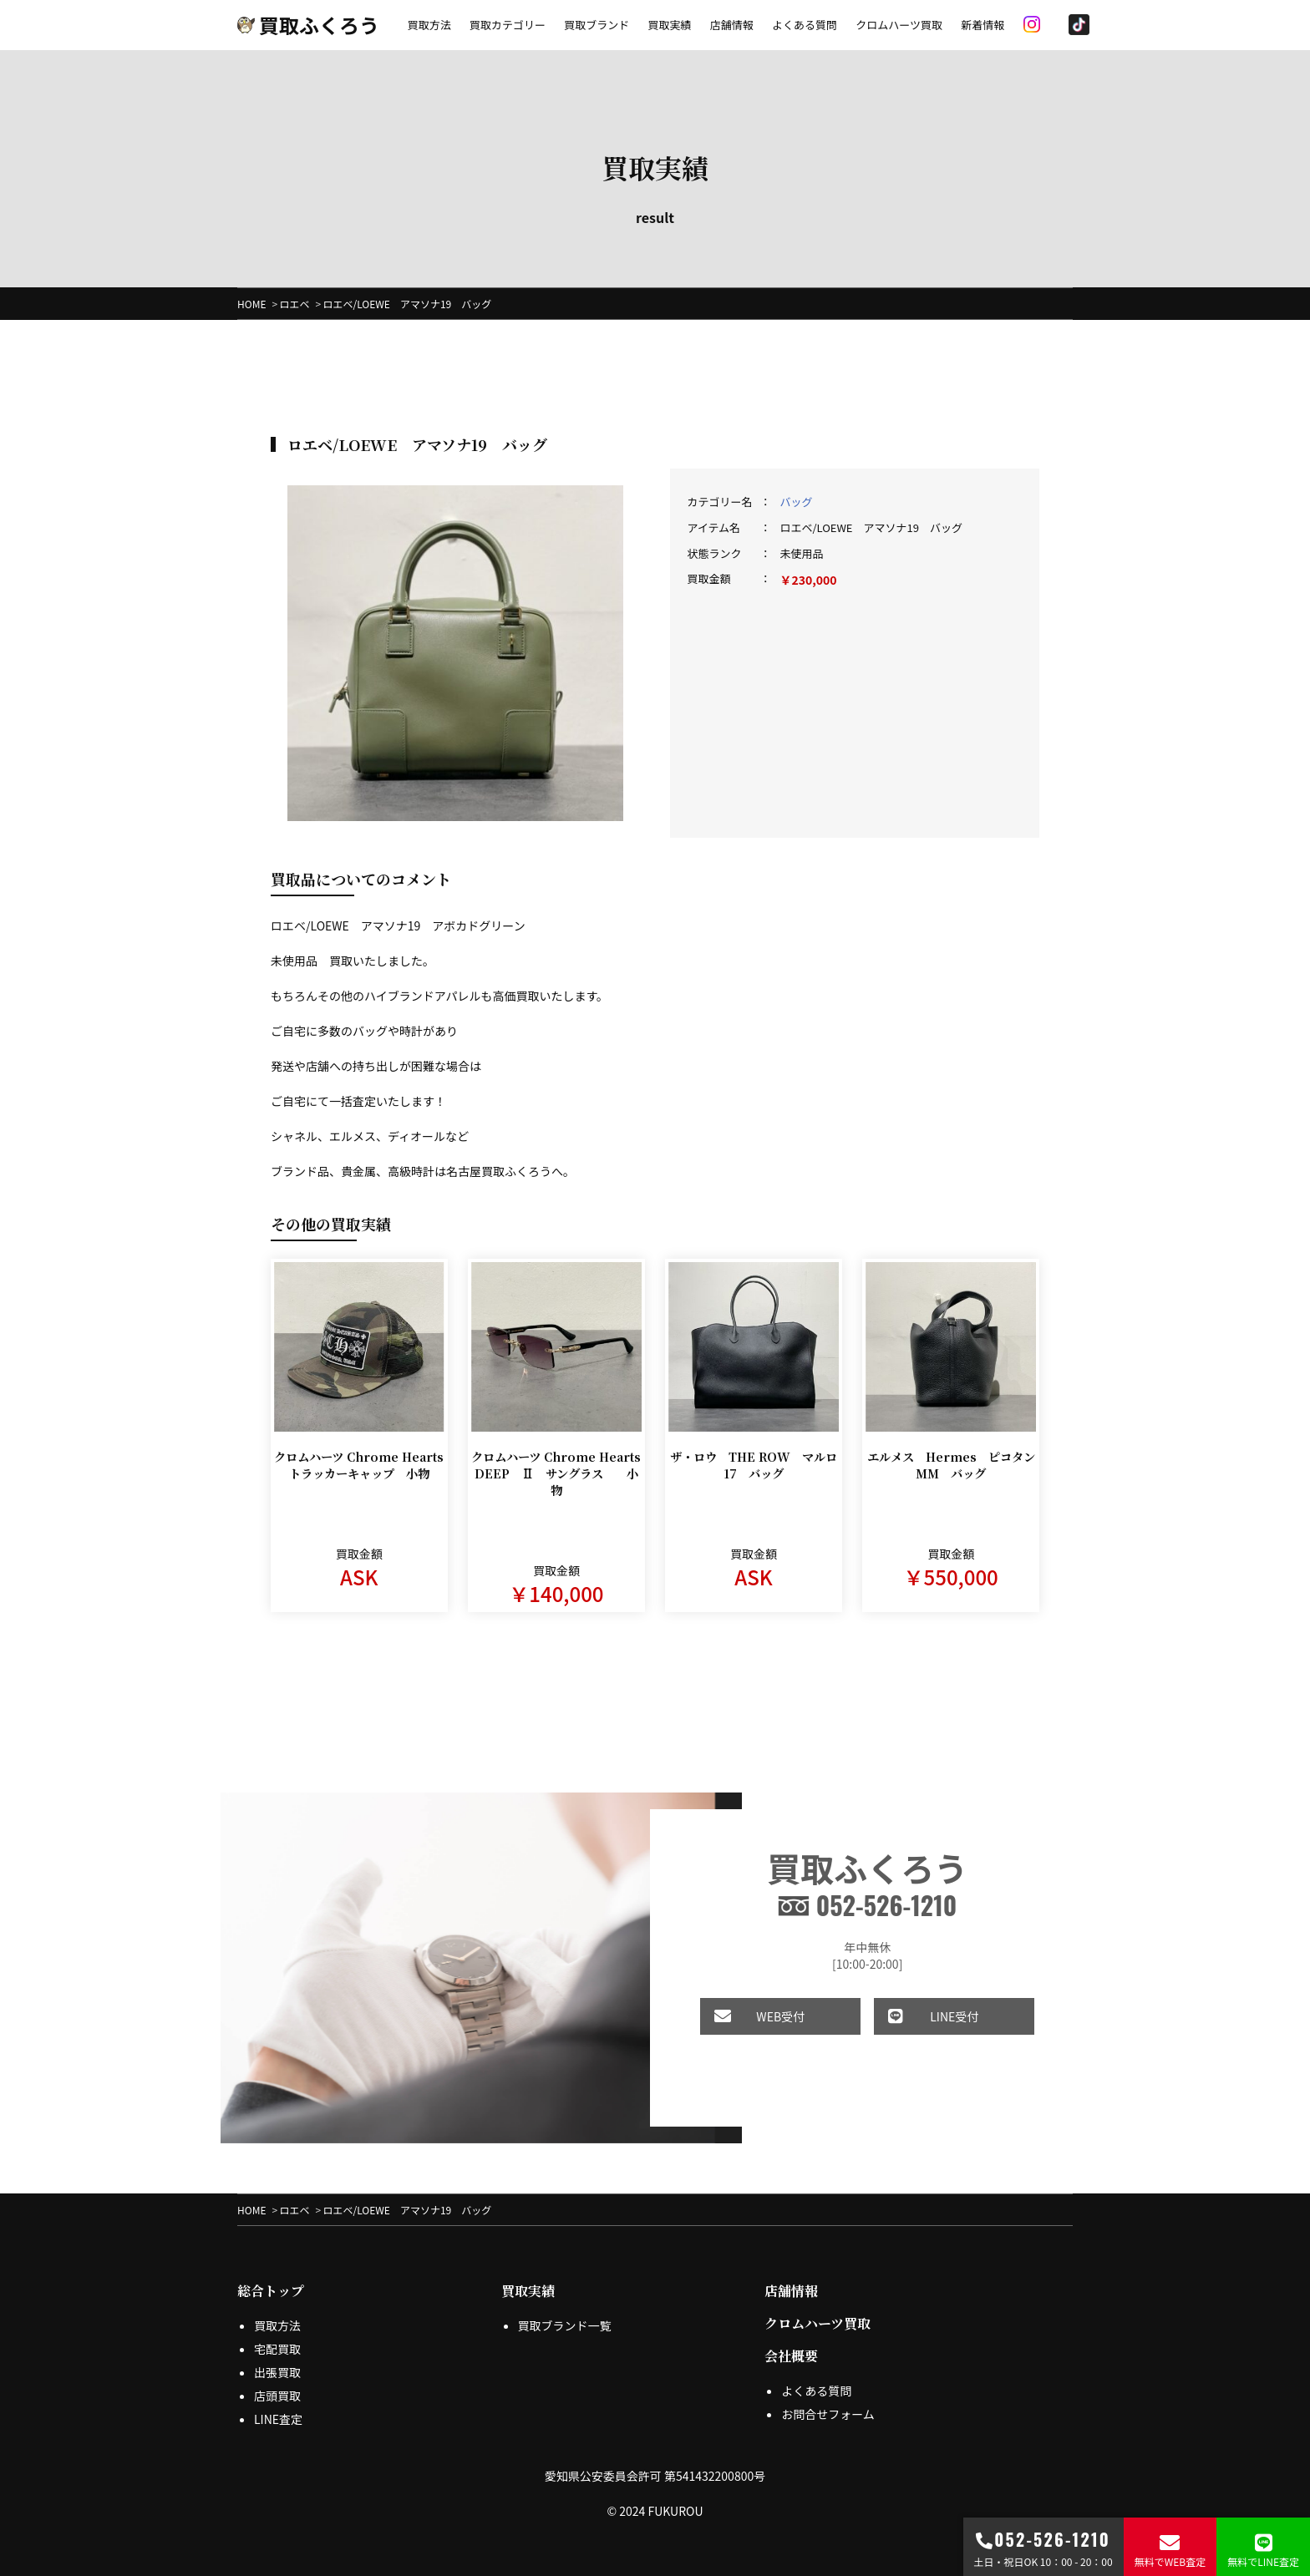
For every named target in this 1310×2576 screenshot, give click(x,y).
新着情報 (982, 25)
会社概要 (791, 2356)
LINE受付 (915, 2016)
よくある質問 (804, 25)
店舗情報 (732, 25)
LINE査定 (278, 2419)
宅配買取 (277, 2348)
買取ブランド (596, 25)
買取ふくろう (308, 24)
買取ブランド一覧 (565, 2325)
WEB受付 (741, 2016)
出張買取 (277, 2372)
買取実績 (669, 25)
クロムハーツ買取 (899, 25)
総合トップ (270, 2290)
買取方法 (429, 25)
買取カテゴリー (508, 25)
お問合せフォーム (828, 2414)
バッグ (795, 502)
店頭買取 (277, 2395)
